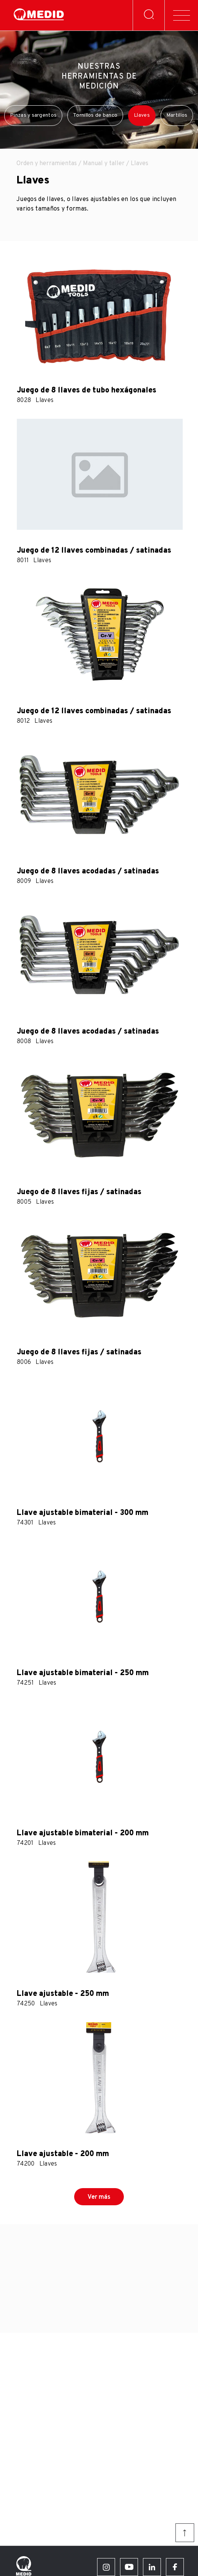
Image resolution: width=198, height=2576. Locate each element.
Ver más (99, 2197)
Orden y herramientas (46, 163)
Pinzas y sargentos (33, 115)
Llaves (142, 115)
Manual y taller (104, 163)
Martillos (177, 115)
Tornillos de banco (95, 115)
